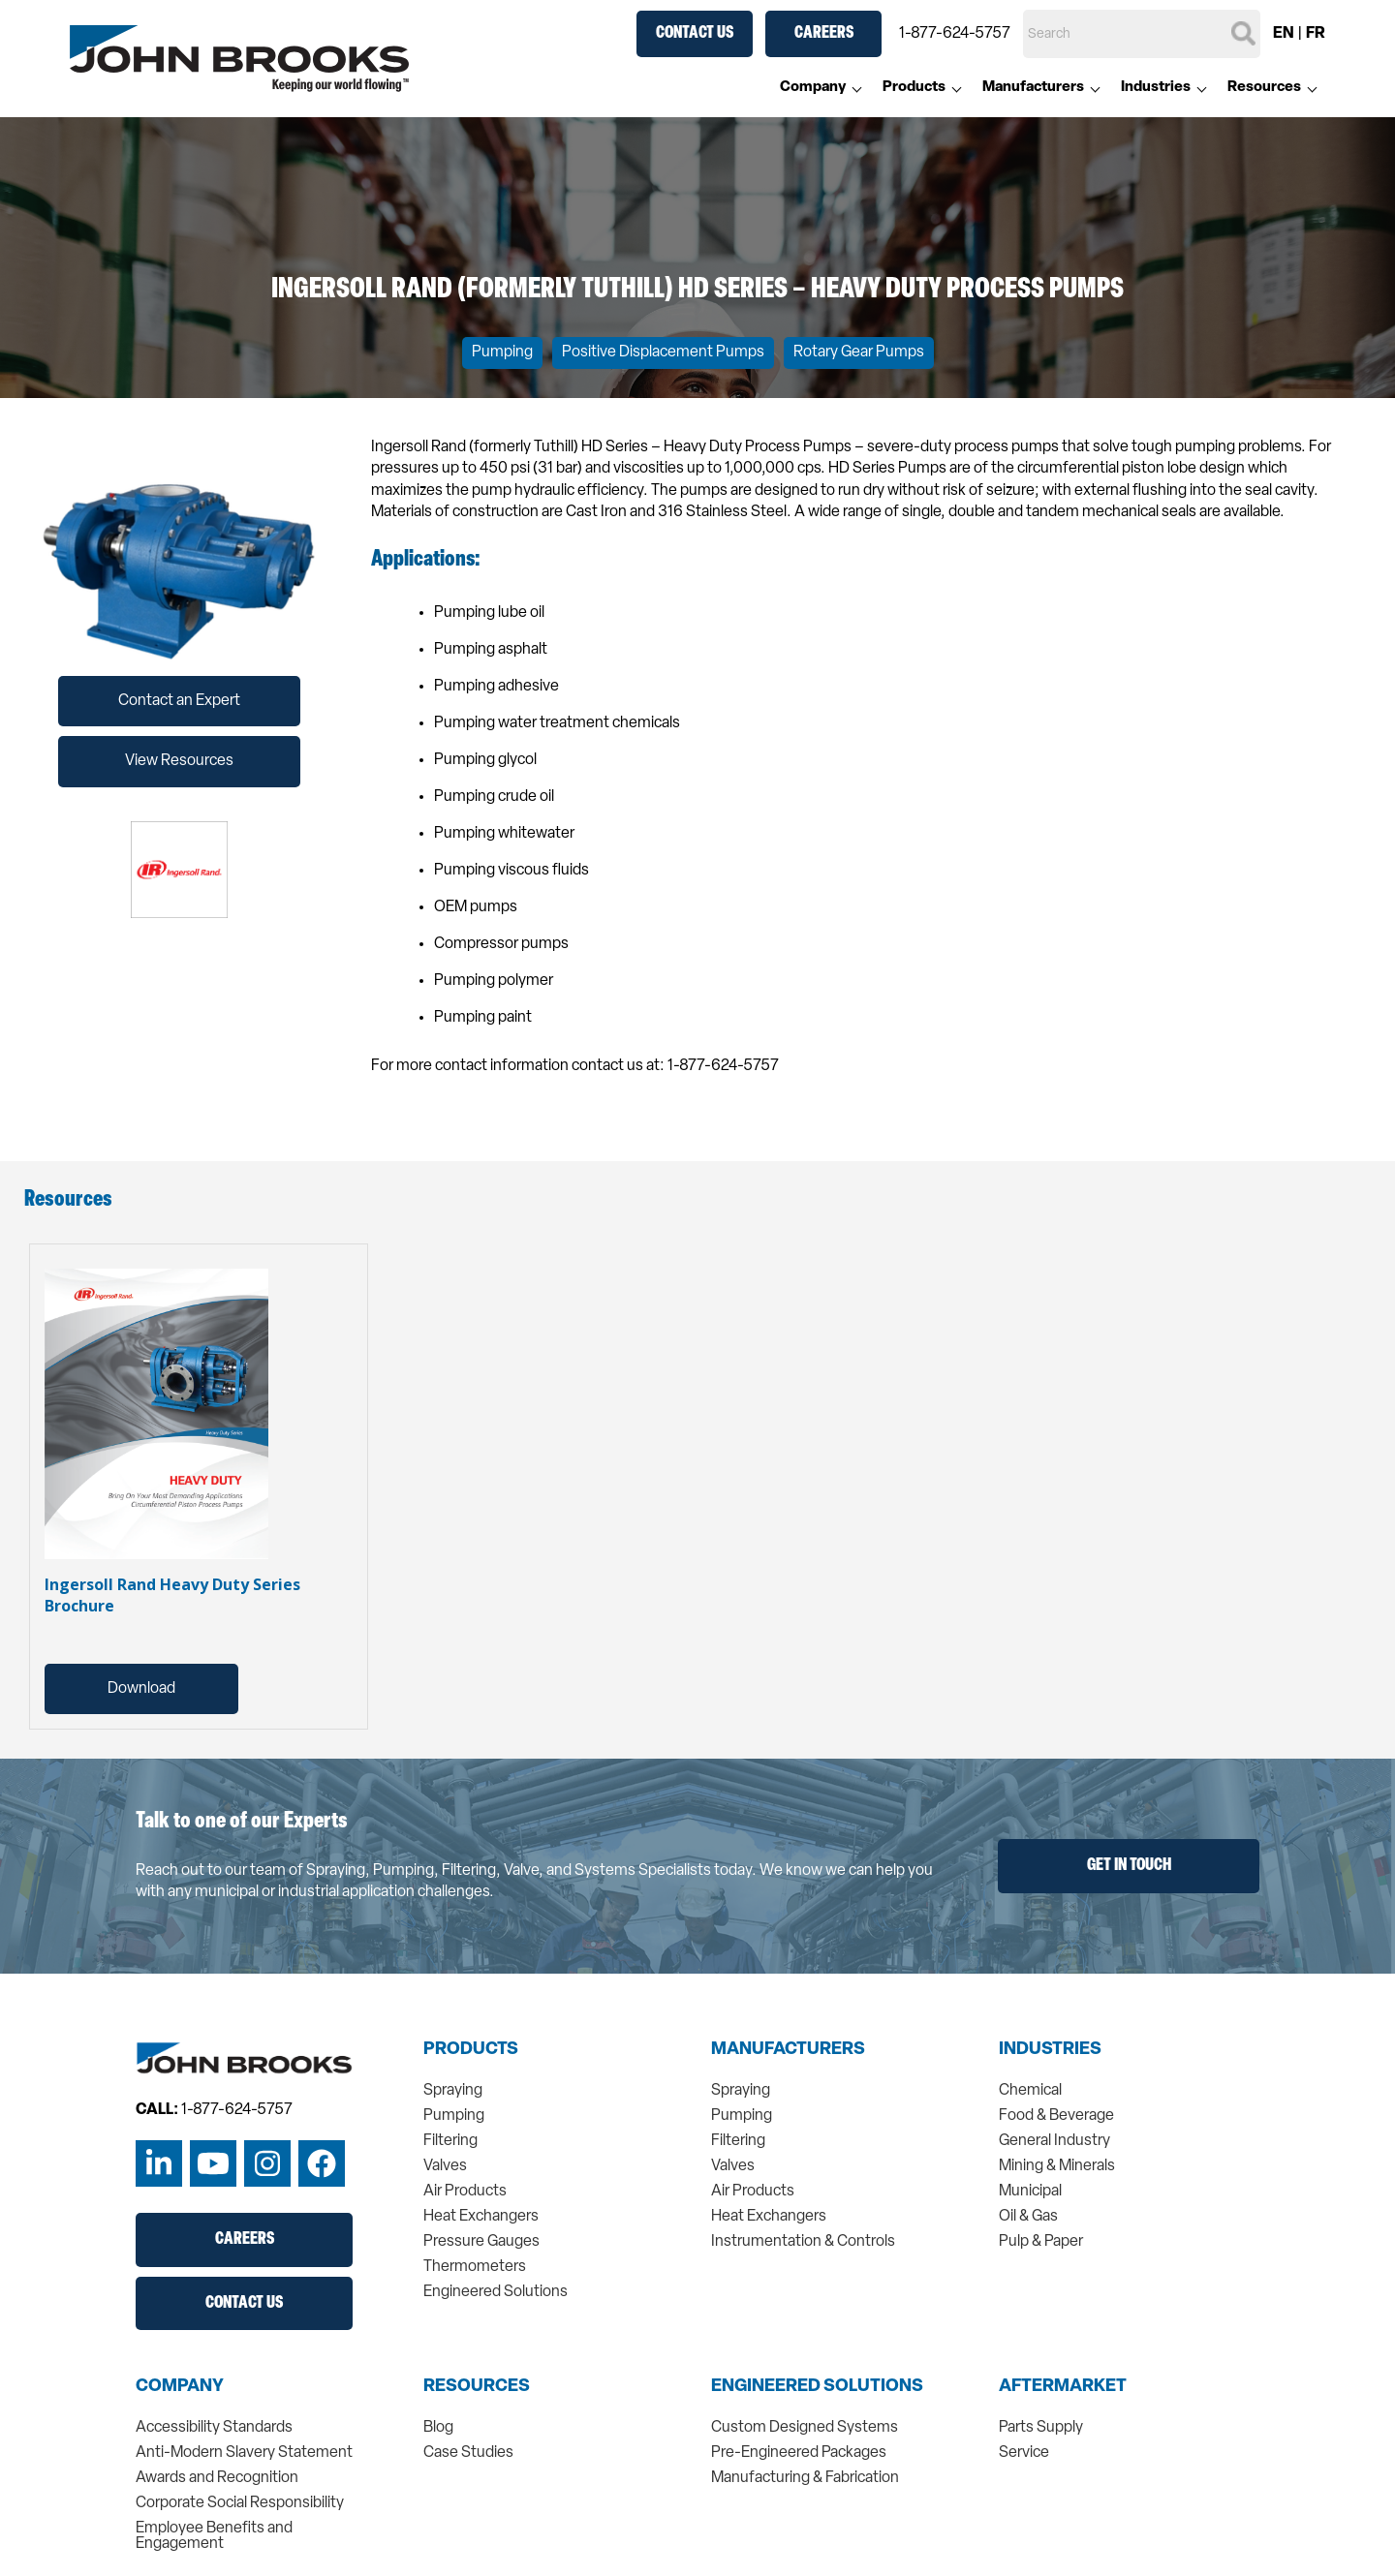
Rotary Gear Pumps (858, 352)
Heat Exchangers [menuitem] (481, 2216)
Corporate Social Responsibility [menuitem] (240, 2503)
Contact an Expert (179, 701)
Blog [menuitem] (438, 2428)
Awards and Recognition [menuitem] (217, 2478)
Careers (823, 33)
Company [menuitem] (813, 87)
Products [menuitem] (914, 87)
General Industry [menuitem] (1054, 2141)
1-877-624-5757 (954, 34)
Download (141, 1689)
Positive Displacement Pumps (663, 352)
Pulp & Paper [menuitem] (1041, 2242)
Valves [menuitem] (445, 2166)
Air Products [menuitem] (465, 2191)
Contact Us (694, 33)
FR (1315, 34)
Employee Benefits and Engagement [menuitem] (214, 2536)
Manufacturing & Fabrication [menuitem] (805, 2478)
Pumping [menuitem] (453, 2116)
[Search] (1141, 34)
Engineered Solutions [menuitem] (495, 2292)
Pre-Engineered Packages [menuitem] (798, 2453)
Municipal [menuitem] (1030, 2191)
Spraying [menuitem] (452, 2091)
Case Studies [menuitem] (468, 2453)
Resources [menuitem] (1264, 87)
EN (1283, 34)
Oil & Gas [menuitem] (1028, 2216)
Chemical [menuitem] (1030, 2091)
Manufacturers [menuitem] (1033, 87)
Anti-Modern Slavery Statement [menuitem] (244, 2453)
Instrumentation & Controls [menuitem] (803, 2242)
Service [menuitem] (1024, 2453)
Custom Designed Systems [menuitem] (804, 2428)
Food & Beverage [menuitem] (1056, 2116)
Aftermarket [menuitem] (1063, 2387)
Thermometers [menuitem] (474, 2267)
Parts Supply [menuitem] (1041, 2428)
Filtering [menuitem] (450, 2141)
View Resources (179, 761)
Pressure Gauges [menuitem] (481, 2242)
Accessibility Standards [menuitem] (214, 2428)
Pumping (502, 352)
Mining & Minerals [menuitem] (1057, 2166)
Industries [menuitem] (1156, 87)
